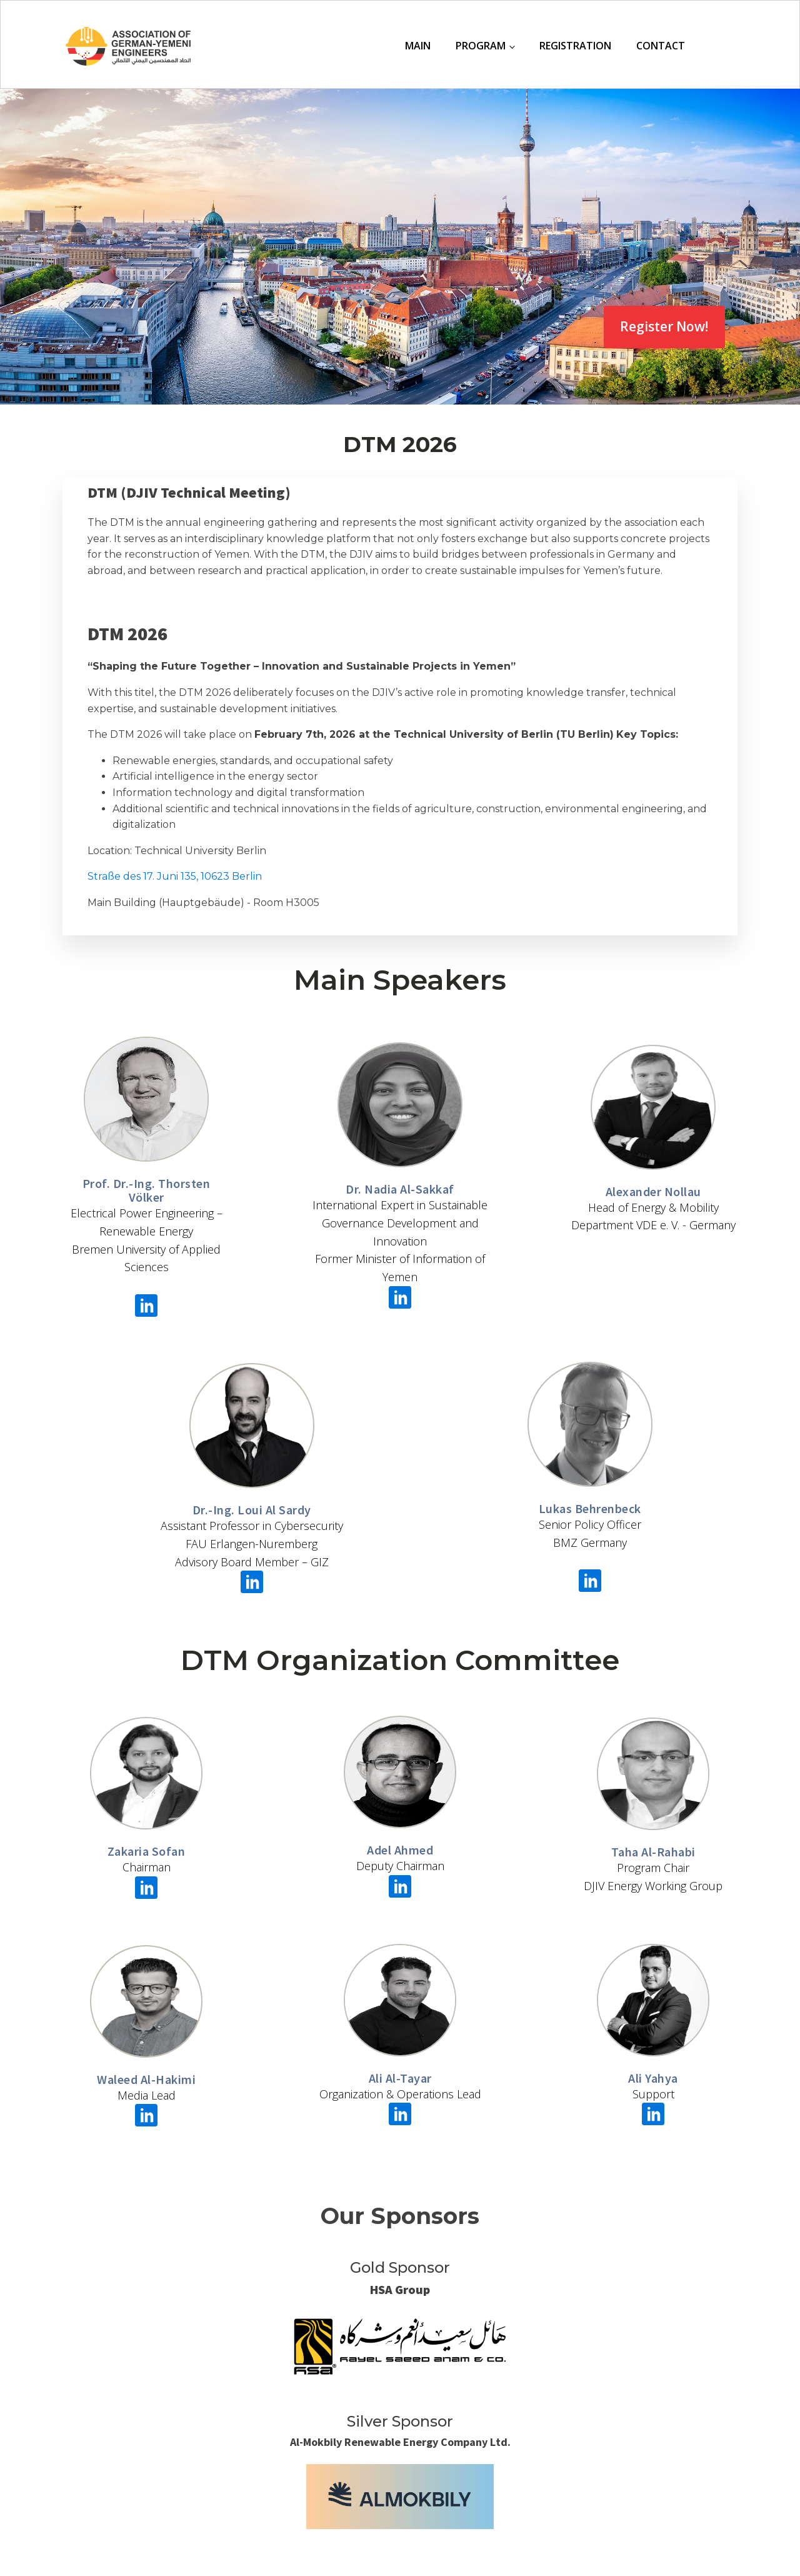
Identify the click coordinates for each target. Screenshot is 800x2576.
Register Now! (664, 326)
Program (481, 46)
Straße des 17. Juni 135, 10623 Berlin (175, 876)
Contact (660, 46)
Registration (575, 46)
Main (418, 46)
